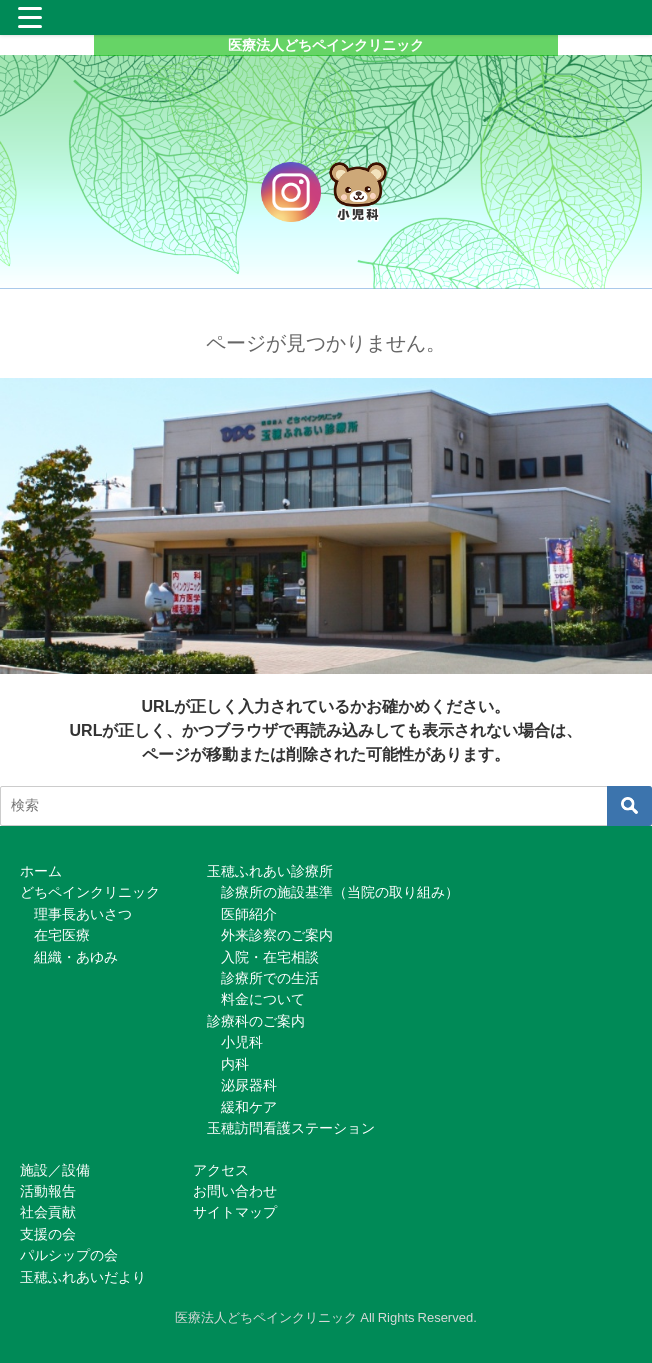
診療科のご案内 (256, 1021)
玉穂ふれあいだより (83, 1277)
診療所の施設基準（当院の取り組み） (340, 892)
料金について (263, 999)
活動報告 (48, 1191)
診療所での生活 (270, 978)
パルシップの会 (69, 1255)
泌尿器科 (249, 1085)
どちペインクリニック (90, 892)
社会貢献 (48, 1212)
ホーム (41, 871)
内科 (235, 1064)
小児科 (242, 1042)
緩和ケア (249, 1107)
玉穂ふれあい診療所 (270, 871)
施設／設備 (55, 1170)
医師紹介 (249, 914)
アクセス (221, 1170)
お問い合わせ (235, 1191)
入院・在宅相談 (270, 957)
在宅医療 (62, 935)
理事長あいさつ (83, 914)
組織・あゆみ (76, 957)
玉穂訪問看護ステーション (291, 1128)
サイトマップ (235, 1212)
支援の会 (48, 1234)
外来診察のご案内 (277, 935)
